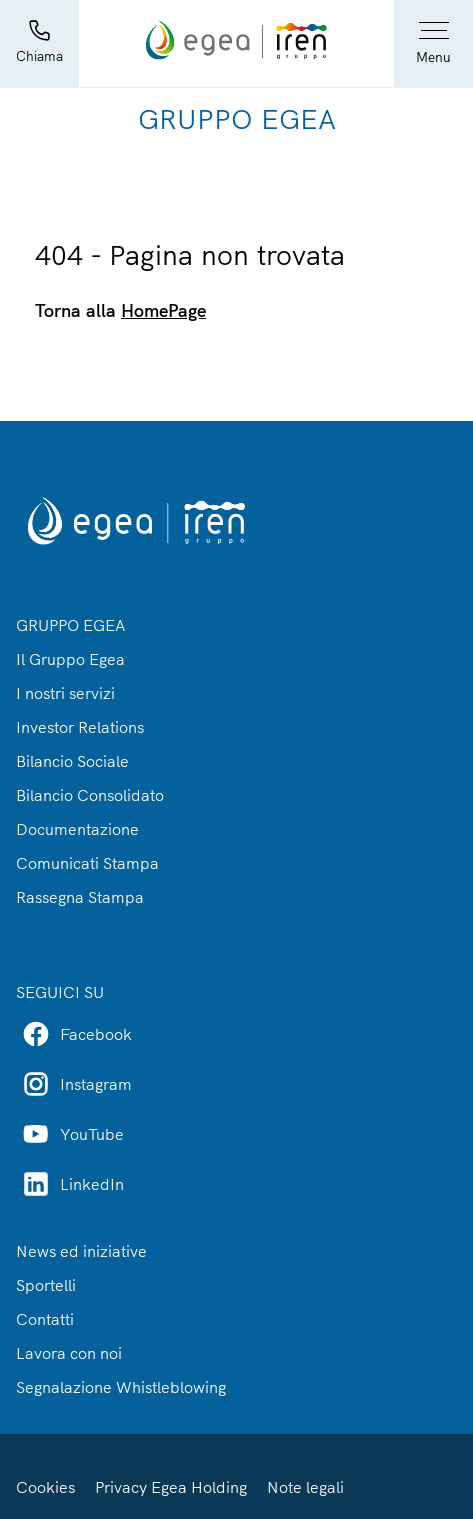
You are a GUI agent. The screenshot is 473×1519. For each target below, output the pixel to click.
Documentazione (77, 829)
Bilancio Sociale (72, 761)
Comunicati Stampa (87, 863)
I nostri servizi (65, 693)
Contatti (45, 1319)
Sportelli (46, 1285)
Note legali (305, 1487)
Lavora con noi (69, 1353)
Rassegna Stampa (80, 897)
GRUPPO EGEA (70, 625)
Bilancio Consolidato (90, 795)
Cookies (45, 1487)
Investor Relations (80, 727)
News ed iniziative (81, 1251)
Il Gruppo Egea (70, 659)
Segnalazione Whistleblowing (121, 1387)
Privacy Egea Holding (171, 1487)
